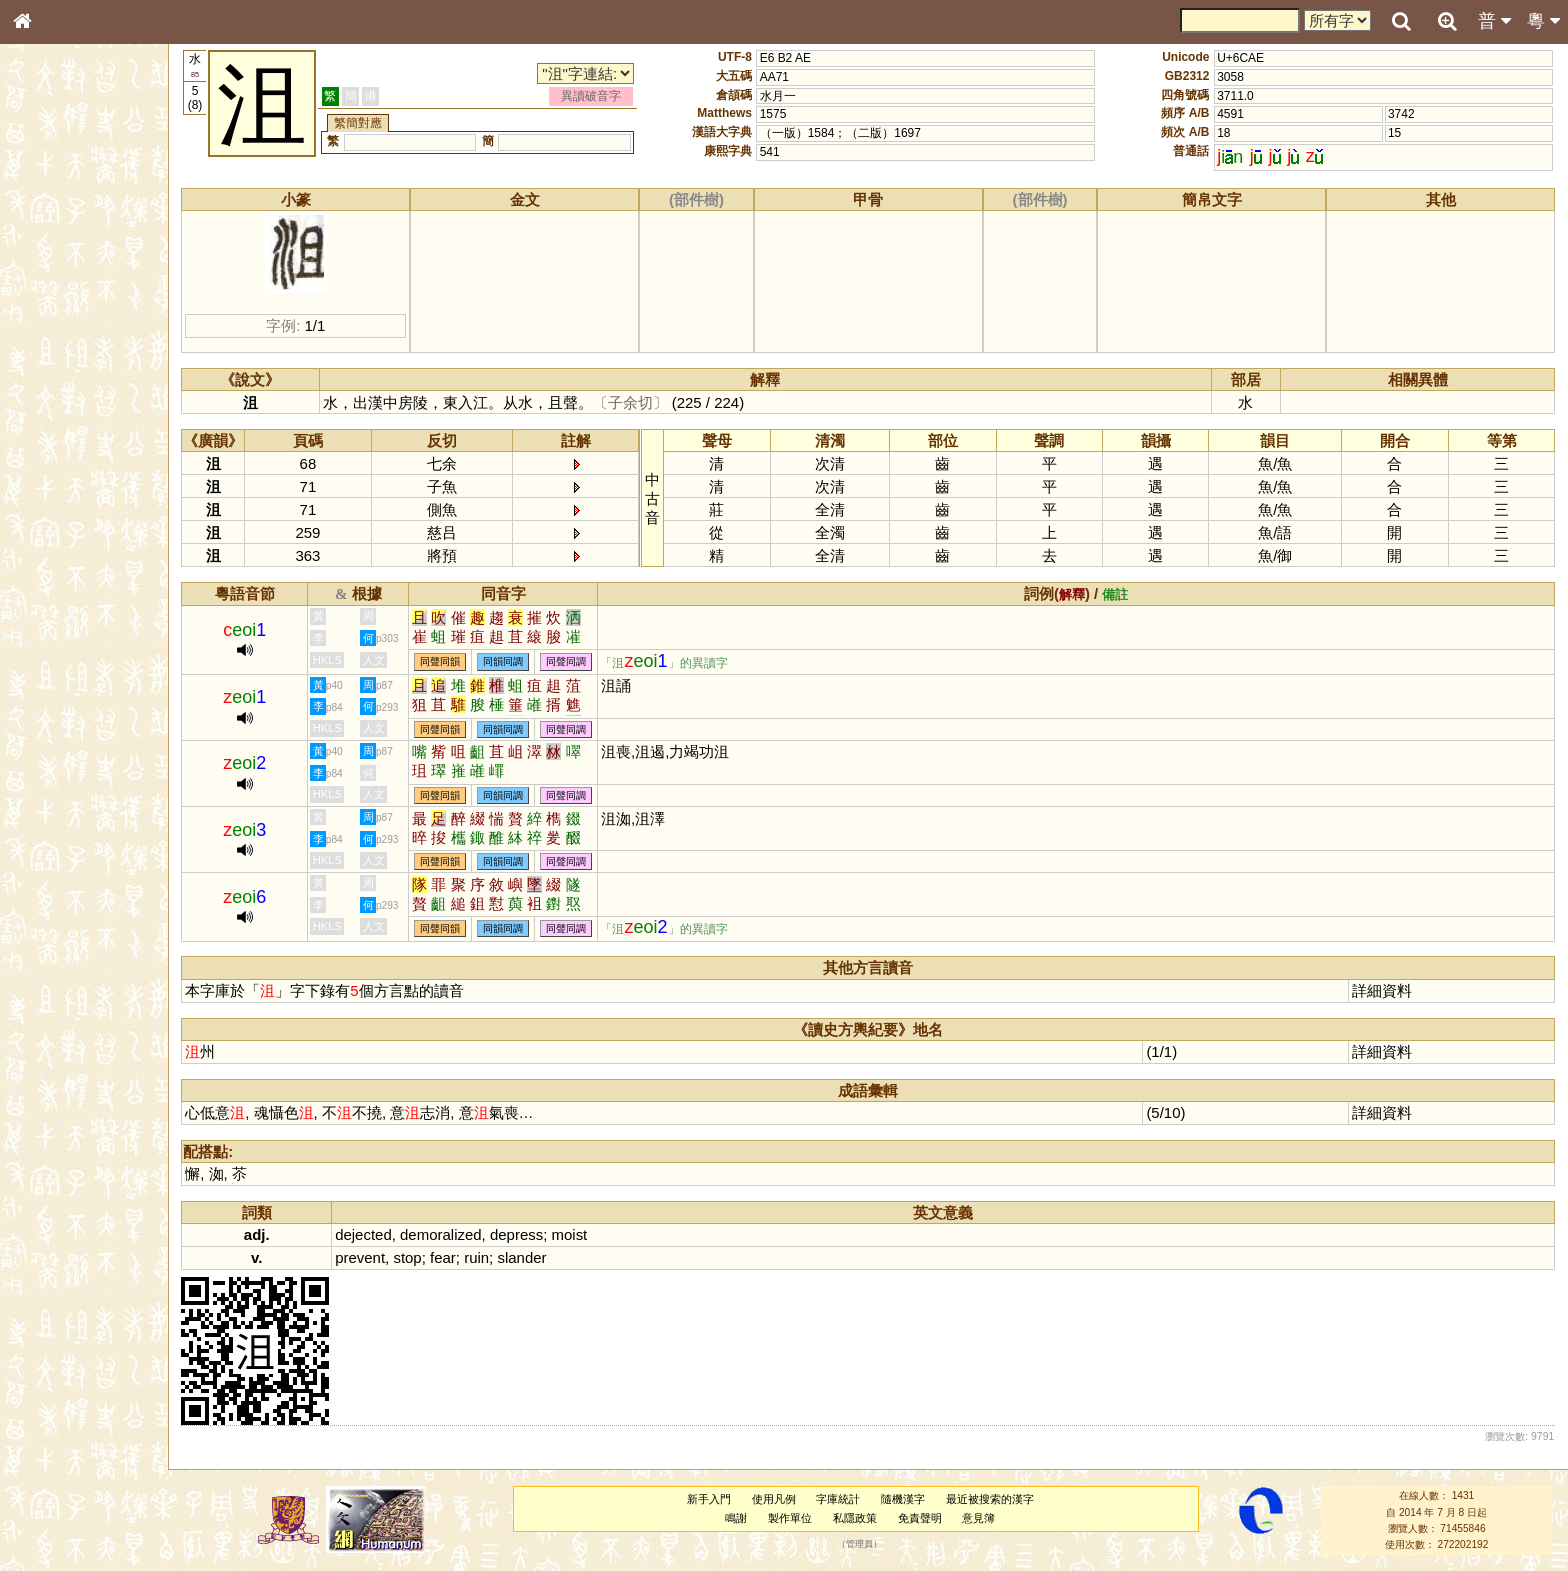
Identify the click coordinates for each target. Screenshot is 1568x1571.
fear (447, 1257)
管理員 (861, 1545)
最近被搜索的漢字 (992, 1499)
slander (526, 1257)
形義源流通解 (61, 345)
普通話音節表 (61, 555)
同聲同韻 (445, 662)
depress (520, 1234)
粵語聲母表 (55, 417)
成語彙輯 (49, 666)
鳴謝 (738, 1518)
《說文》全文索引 (73, 628)
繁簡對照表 (55, 685)
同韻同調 (508, 662)
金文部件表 (55, 326)
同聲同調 (571, 662)
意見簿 (980, 1518)
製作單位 (792, 1518)
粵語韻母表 (55, 437)
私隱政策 (857, 1518)
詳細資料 (1383, 990)
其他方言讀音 (61, 574)
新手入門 (711, 1499)
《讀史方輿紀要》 (73, 647)
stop (412, 1257)
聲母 (40, 536)
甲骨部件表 (55, 306)
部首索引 (49, 268)
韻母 (68, 536)
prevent (365, 1257)
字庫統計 (840, 1499)
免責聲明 (922, 1518)
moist (574, 1234)
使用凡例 (776, 1499)
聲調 (95, 536)
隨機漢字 (905, 1499)
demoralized (445, 1234)
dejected (368, 1234)
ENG (88, 220)
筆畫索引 (49, 287)
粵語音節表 (55, 398)
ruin (481, 1257)
